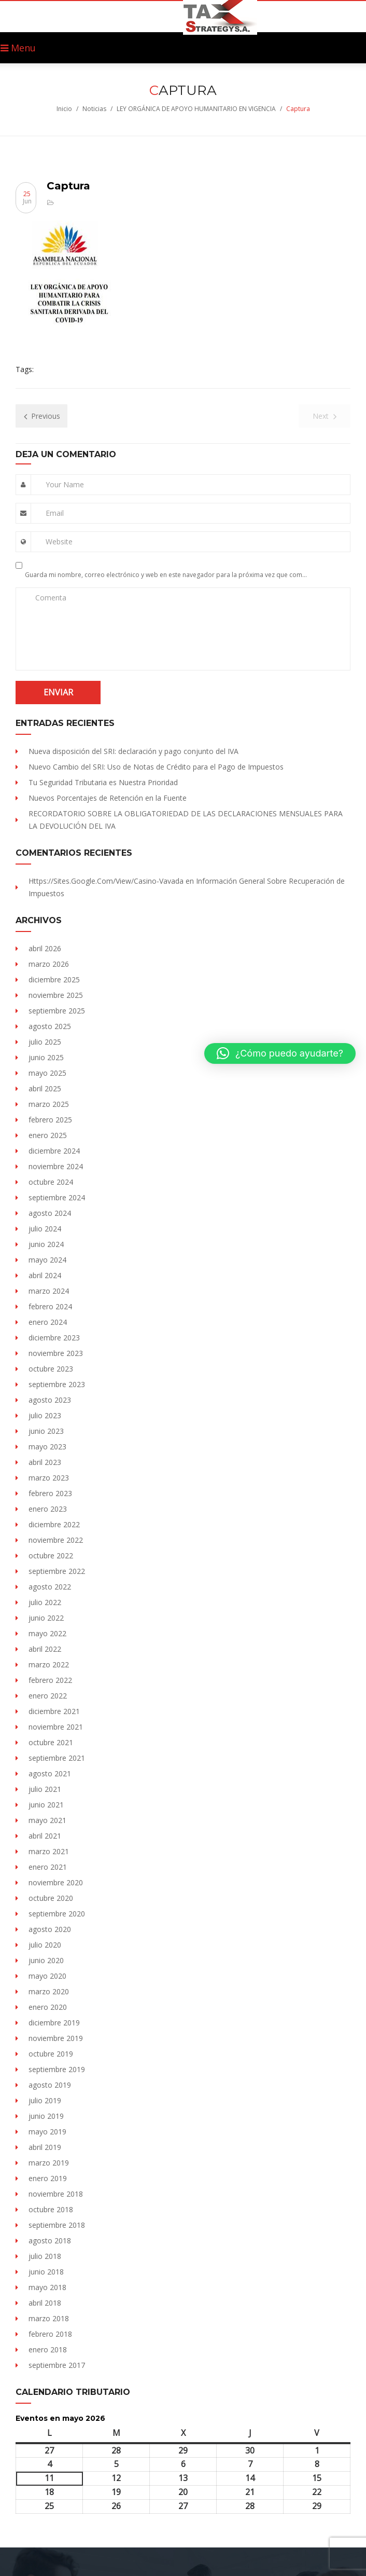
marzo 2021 (49, 1851)
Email (55, 513)
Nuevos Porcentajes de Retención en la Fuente (108, 798)
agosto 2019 (50, 2085)
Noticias (94, 108)
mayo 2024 (47, 1260)
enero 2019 (48, 2178)
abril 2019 (45, 2147)
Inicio (64, 108)
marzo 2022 (49, 1664)
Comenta (50, 597)
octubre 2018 (51, 2209)
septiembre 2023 (57, 1384)
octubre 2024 (51, 1182)
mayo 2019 (47, 2131)
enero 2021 (48, 1867)
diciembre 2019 (54, 2022)
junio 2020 (46, 1960)
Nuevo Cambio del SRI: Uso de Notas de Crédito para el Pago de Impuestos (156, 767)
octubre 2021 (51, 1742)
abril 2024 (45, 1275)
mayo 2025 (47, 1073)
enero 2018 (48, 2349)
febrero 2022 (50, 1680)
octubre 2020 (51, 1898)
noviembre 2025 (56, 995)
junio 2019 (46, 2116)
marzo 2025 (49, 1104)
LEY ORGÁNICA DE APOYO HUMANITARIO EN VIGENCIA (196, 108)
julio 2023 (45, 1415)
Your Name (65, 484)
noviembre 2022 (56, 1540)
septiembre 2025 (57, 1011)
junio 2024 (46, 1244)
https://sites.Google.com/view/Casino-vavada (106, 881)
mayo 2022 (47, 1633)
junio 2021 (46, 1805)
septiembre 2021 (57, 1758)
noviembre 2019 (56, 2038)
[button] (280, 1053)
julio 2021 (45, 1789)
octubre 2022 (51, 1555)
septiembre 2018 (57, 2225)
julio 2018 (45, 2256)
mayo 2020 (47, 1976)
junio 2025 (46, 1057)
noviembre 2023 (56, 1353)
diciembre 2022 (54, 1524)
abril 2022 (45, 1649)
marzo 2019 (49, 2163)
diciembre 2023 (54, 1337)
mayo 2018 (47, 2287)
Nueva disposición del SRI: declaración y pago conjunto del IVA (133, 751)
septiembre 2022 (57, 1571)
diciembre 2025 (54, 979)
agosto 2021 (50, 1773)
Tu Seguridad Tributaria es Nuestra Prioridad (103, 782)
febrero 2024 (50, 1306)
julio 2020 (45, 1945)
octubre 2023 (51, 1369)
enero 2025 (48, 1135)
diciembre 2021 (54, 1711)
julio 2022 (45, 1602)
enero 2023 (48, 1509)
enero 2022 (48, 1696)
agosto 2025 (50, 1026)
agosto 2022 (50, 1587)
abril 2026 (45, 948)
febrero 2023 (50, 1493)
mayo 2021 (47, 1820)
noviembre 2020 (56, 1882)
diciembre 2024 (54, 1151)
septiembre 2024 (57, 1197)
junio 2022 (46, 1618)
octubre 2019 (51, 2054)
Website (59, 541)
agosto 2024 (50, 1213)
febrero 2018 (50, 2334)
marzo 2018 (49, 2318)
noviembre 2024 (56, 1166)
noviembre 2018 (56, 2194)
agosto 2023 (50, 1400)
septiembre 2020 (57, 1914)
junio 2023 (46, 1431)
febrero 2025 (50, 1120)
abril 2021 (45, 1836)
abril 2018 (45, 2303)
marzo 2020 (49, 1991)
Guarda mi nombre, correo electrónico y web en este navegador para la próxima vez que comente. (167, 575)
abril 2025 (45, 1088)
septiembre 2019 (57, 2069)
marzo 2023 (49, 1478)
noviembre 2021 (56, 1727)
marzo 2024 (49, 1291)
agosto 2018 (50, 2240)
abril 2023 (45, 1462)
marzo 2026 (49, 964)
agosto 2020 (50, 1929)
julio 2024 (45, 1229)
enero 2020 (48, 2007)
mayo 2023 (47, 1446)
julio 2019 (45, 2100)
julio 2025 (45, 1042)
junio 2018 (46, 2272)
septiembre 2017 (57, 2365)
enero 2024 (48, 1322)
